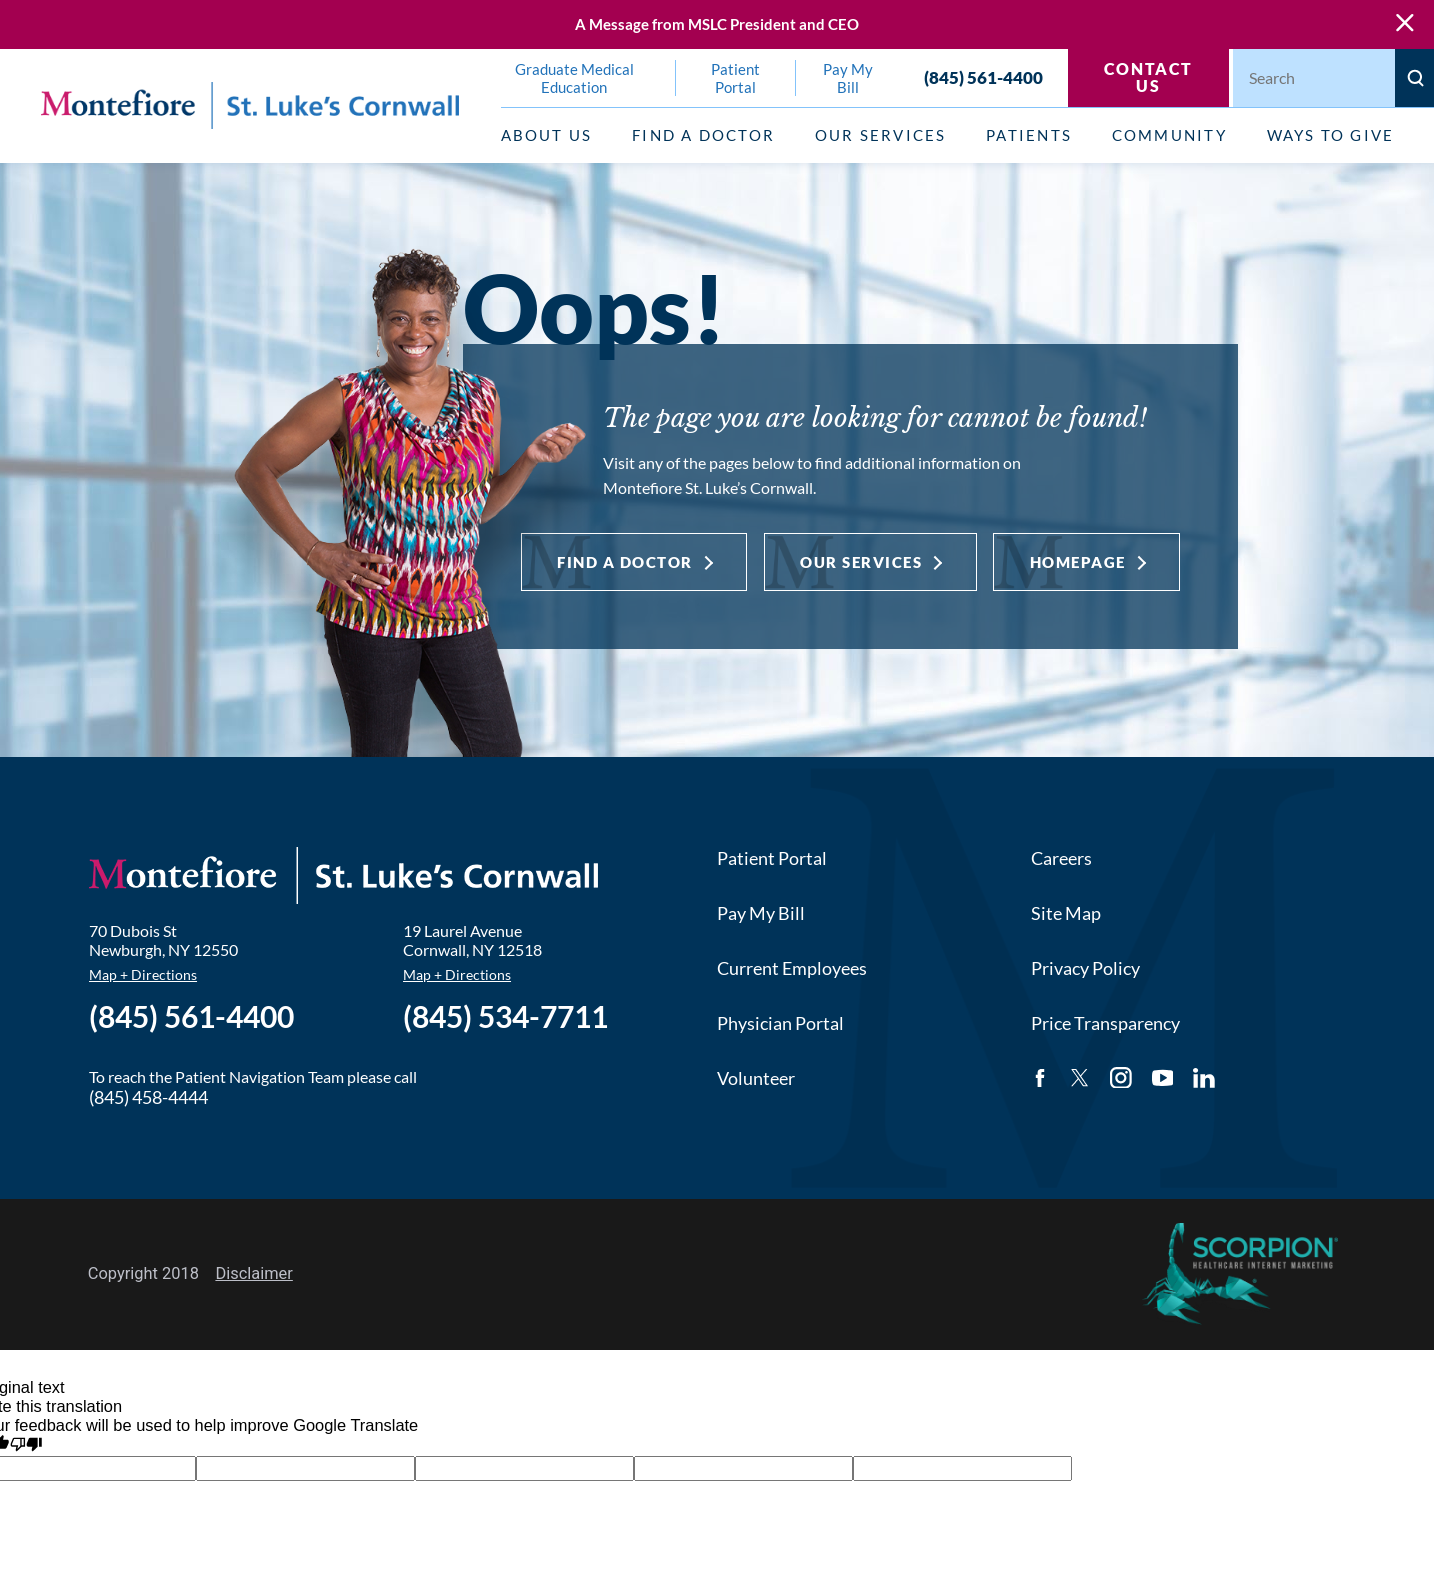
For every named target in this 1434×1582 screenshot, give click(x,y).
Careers (1061, 858)
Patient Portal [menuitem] (735, 78)
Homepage (1078, 562)
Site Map (1066, 913)
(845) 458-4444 (148, 1097)
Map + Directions (143, 974)
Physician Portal (780, 1023)
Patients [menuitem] (1029, 135)
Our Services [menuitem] (881, 135)
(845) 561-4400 (983, 78)
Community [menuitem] (1169, 135)
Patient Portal (772, 858)
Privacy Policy (1085, 968)
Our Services (861, 562)
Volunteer (756, 1078)
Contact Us (1149, 76)
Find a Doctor (624, 562)
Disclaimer (253, 1273)
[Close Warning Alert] (1405, 24)
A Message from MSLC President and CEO (717, 24)
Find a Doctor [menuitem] (703, 135)
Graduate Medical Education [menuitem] (574, 78)
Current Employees (792, 968)
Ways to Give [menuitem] (1331, 135)
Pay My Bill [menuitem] (848, 78)
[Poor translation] (26, 1445)
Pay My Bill (761, 913)
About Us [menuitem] (547, 135)
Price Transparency (1105, 1023)
